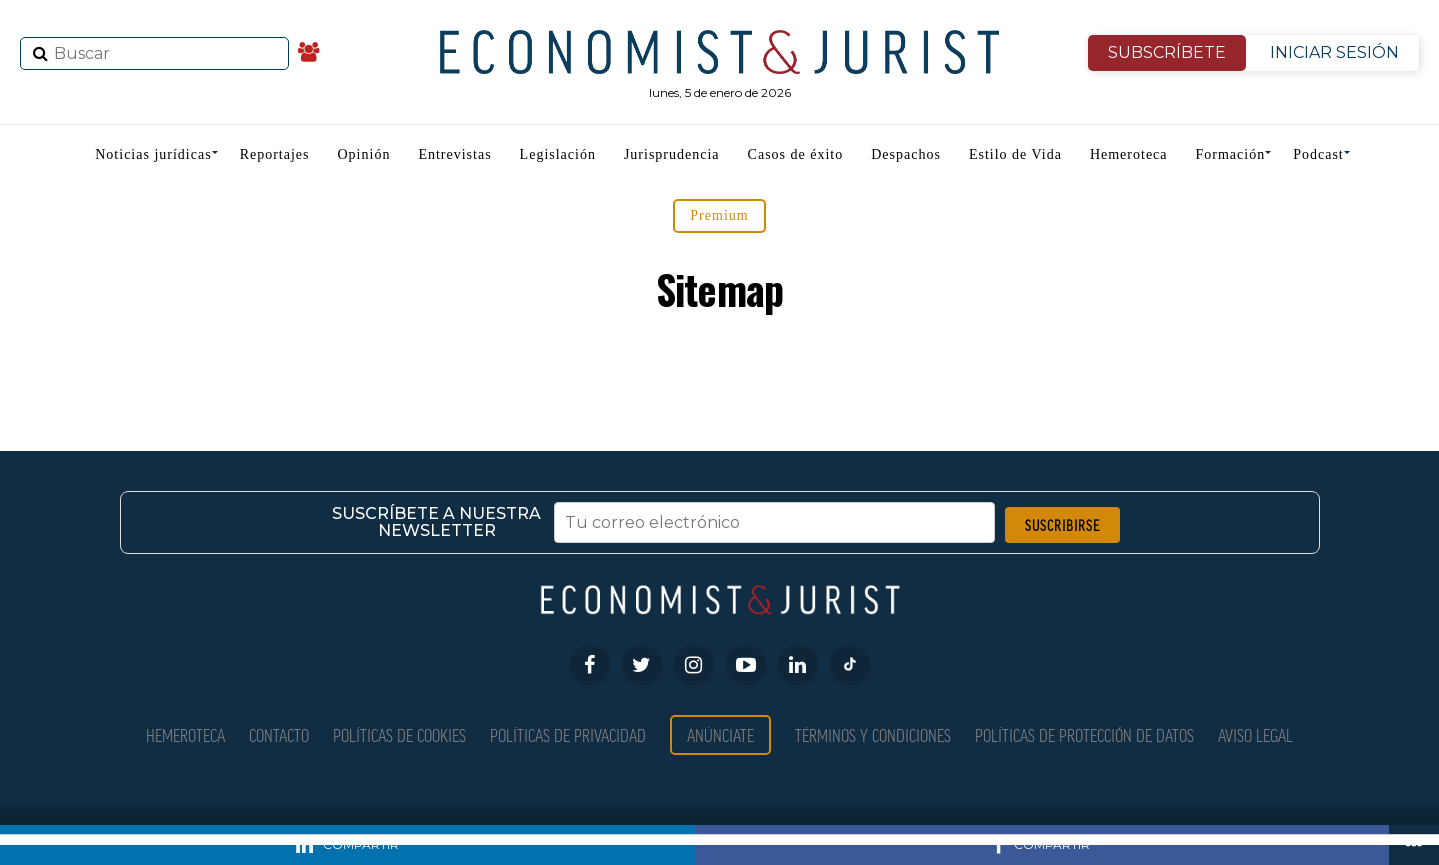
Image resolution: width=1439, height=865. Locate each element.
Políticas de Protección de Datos (1084, 734)
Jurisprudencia (672, 154)
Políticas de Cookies (399, 734)
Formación (1231, 154)
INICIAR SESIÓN (1334, 52)
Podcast (1318, 154)
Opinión (364, 154)
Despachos (906, 154)
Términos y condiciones (873, 734)
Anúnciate (720, 734)
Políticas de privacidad (568, 734)
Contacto (279, 734)
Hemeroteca (1129, 154)
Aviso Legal (1255, 734)
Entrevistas (454, 154)
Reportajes (275, 154)
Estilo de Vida (1015, 154)
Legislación (558, 154)
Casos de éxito (796, 154)
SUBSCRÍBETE (1167, 52)
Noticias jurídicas (153, 154)
